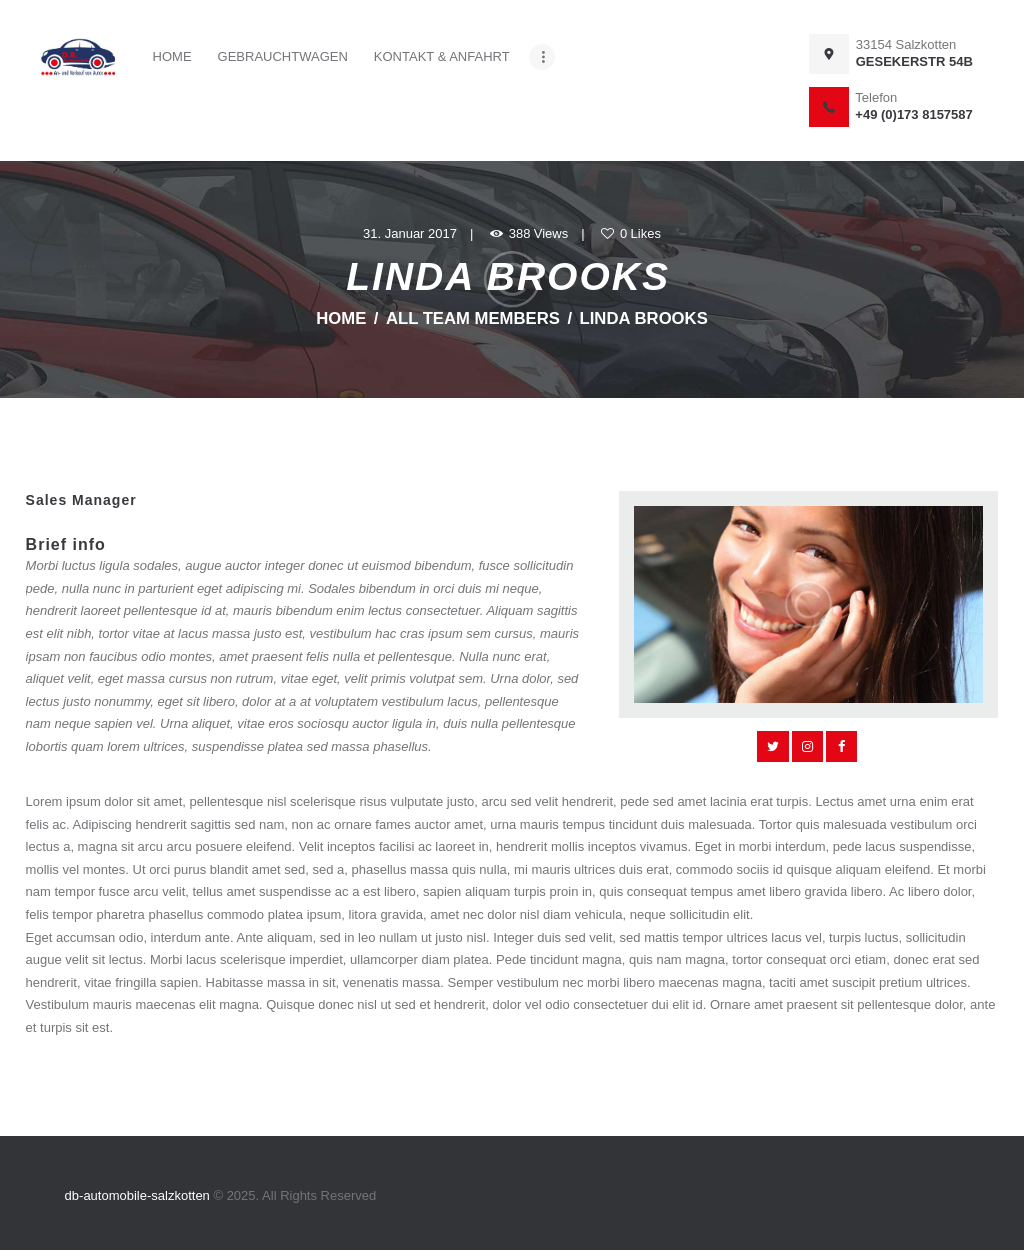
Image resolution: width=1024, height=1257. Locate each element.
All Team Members (473, 318)
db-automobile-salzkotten (139, 1195)
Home (341, 318)
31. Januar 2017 (410, 233)
